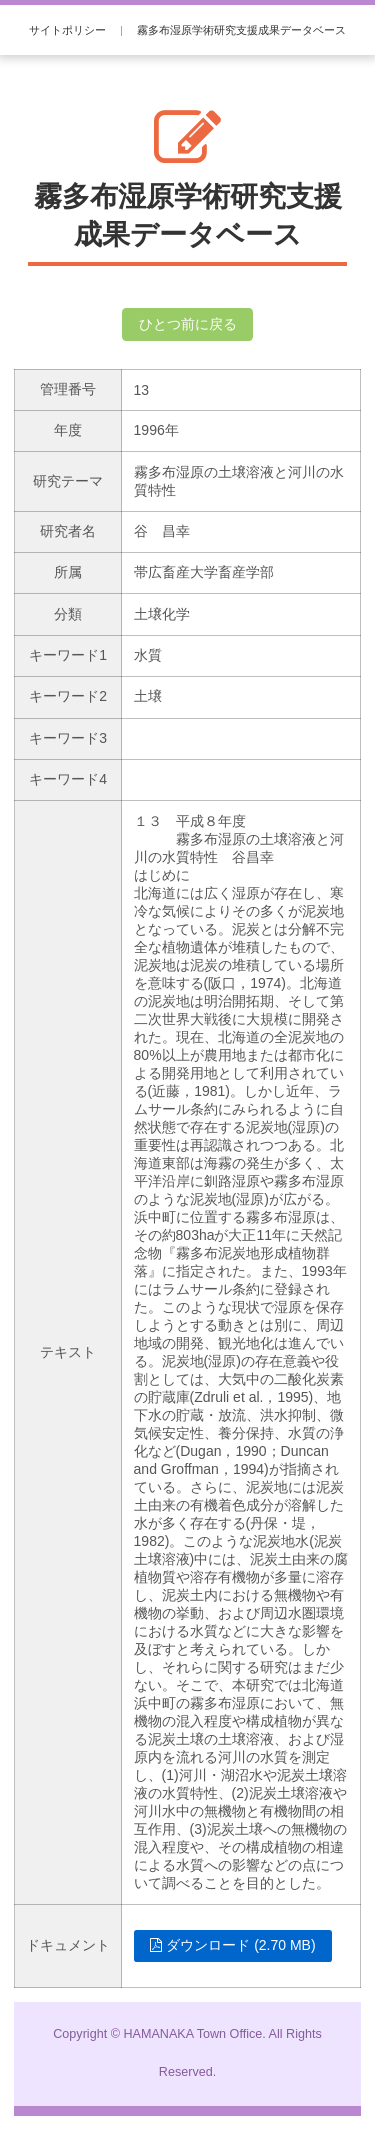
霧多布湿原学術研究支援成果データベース (241, 30)
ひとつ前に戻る (188, 324)
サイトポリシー (67, 30)
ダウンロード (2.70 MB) (232, 1945)
